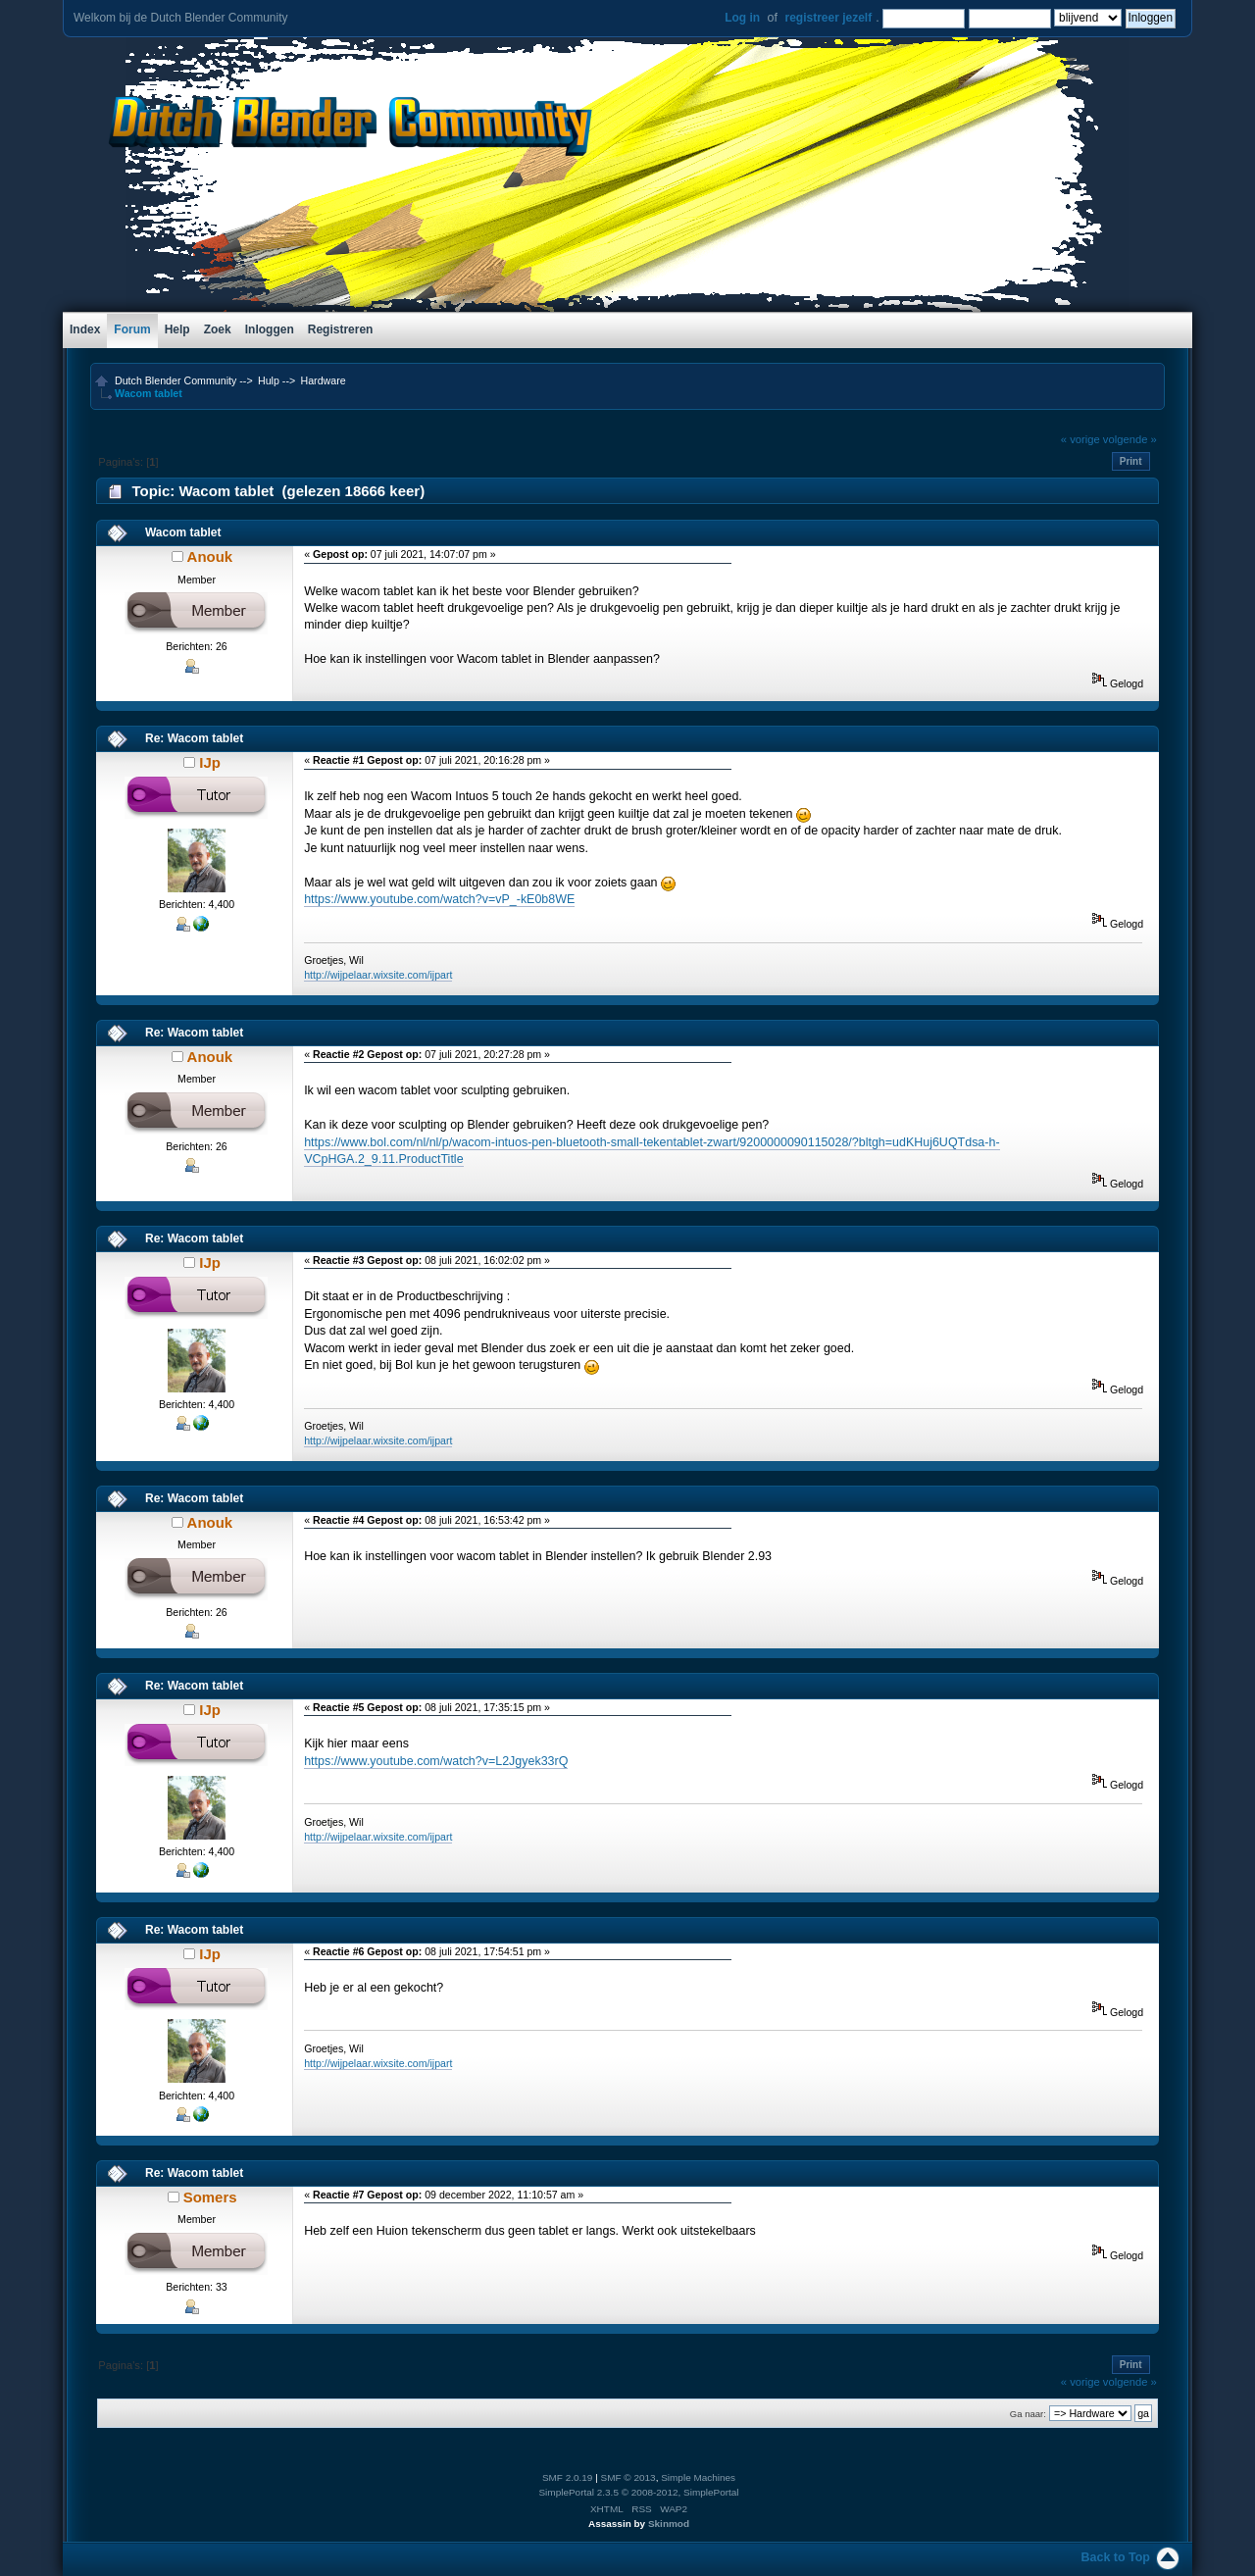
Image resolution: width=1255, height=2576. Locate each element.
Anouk (210, 556)
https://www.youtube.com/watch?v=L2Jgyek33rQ (436, 1761)
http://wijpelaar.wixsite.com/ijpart (378, 975)
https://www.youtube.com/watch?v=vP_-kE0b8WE (439, 899)
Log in (742, 18)
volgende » (1130, 439)
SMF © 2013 (628, 2477)
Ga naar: (1028, 2413)
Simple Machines (698, 2477)
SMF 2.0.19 (567, 2477)
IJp (210, 762)
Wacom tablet (183, 532)
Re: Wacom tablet (194, 738)
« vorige (1080, 439)
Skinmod (668, 2523)
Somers (210, 2197)
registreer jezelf (828, 18)
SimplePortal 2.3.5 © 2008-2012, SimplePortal (638, 2492)
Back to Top (1115, 2557)
